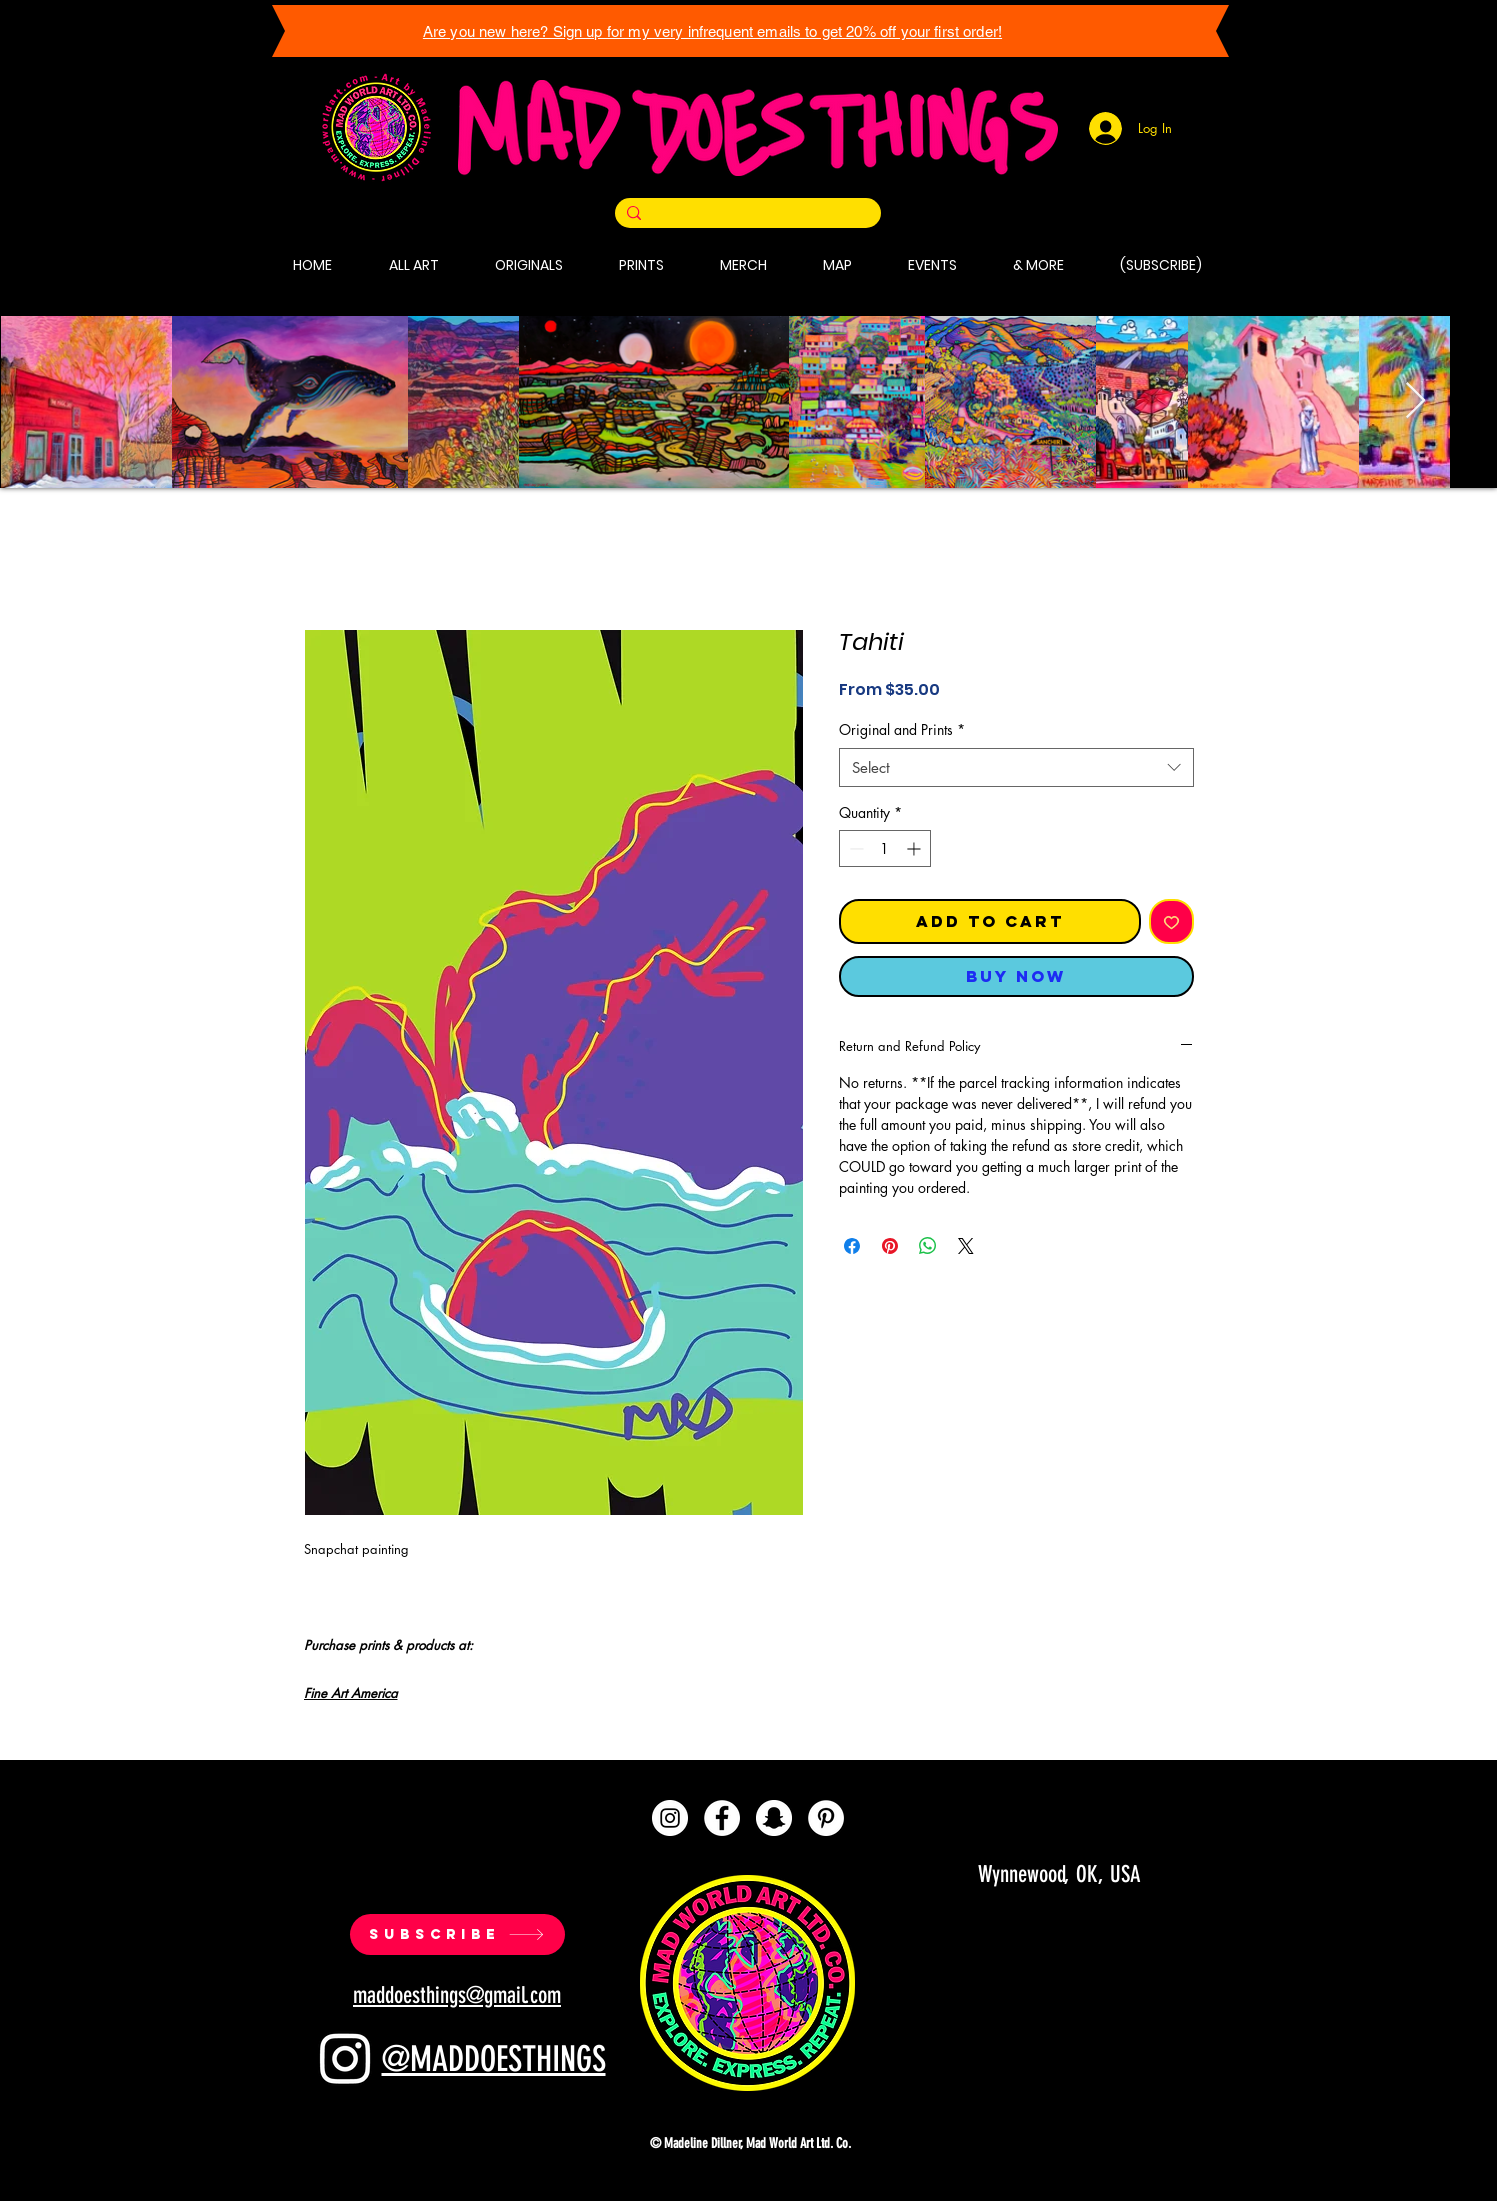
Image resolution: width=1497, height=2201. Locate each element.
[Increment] (915, 848)
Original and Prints (902, 729)
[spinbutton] (885, 848)
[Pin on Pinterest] (890, 1246)
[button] (641, 265)
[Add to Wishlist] (1171, 921)
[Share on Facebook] (852, 1246)
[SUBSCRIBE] (457, 1934)
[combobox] (1016, 767)
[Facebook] (722, 1818)
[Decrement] (854, 848)
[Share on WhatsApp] (928, 1246)
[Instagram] (670, 1818)
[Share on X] (966, 1246)
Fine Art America (351, 1693)
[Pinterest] (826, 1818)
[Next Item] (1415, 401)
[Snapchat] (774, 1818)
